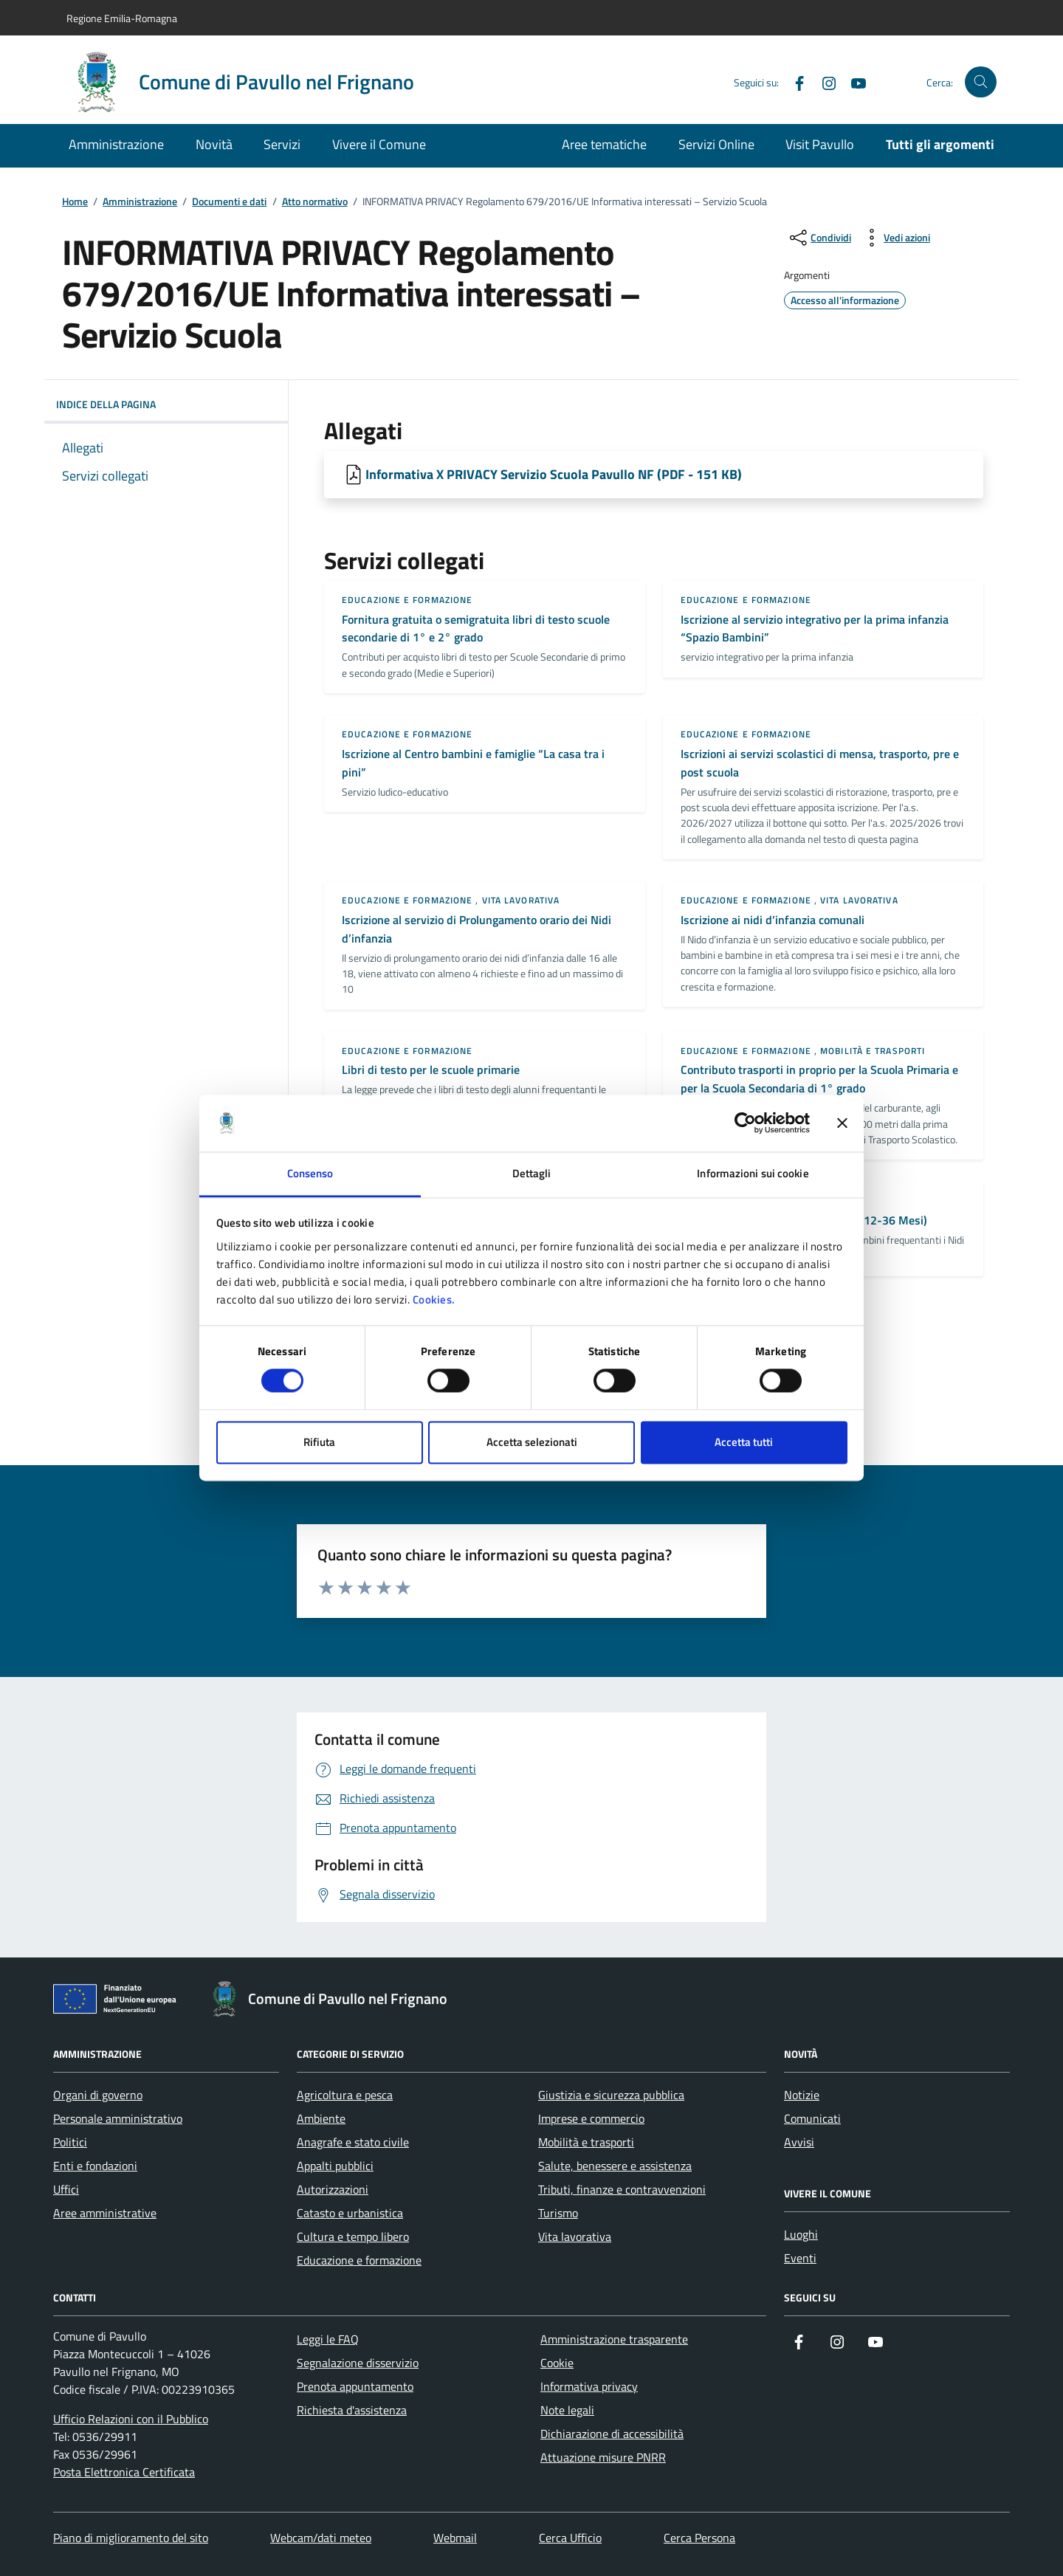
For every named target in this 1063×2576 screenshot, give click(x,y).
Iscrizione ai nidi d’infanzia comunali (772, 920)
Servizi (282, 144)
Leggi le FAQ (328, 2339)
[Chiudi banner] (842, 1123)
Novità (214, 144)
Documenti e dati (229, 202)
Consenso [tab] (310, 1173)
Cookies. (434, 1299)
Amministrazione (116, 144)
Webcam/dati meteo (320, 2537)
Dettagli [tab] (531, 1173)
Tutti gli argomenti (940, 144)
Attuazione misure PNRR (603, 2457)
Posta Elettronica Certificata (124, 2472)
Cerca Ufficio (570, 2537)
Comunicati (812, 2118)
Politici (70, 2142)
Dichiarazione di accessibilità (612, 2433)
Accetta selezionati (531, 1441)
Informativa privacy (589, 2386)
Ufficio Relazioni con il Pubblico (130, 2419)
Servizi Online (716, 144)
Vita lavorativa (521, 900)
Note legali (567, 2410)
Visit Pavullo (819, 144)
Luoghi (801, 2234)
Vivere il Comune (379, 144)
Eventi (800, 2258)
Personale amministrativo (117, 2118)
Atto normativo (315, 202)
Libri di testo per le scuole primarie (431, 1069)
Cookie (557, 2363)
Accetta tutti (744, 1441)
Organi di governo (97, 2095)
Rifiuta (319, 1441)
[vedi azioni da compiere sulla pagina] (895, 237)
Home (75, 202)
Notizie (801, 2095)
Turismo (558, 2213)
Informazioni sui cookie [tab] (752, 1173)
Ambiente (321, 2118)
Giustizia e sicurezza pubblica (611, 2095)
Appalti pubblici (335, 2165)
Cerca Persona (699, 2537)
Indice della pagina (166, 404)
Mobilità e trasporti (872, 1051)
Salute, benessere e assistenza (615, 2165)
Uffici (66, 2189)
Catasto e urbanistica (350, 2213)
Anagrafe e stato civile (353, 2142)
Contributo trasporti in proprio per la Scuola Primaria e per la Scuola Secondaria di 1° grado (819, 1079)
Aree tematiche (604, 144)
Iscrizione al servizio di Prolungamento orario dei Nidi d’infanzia (476, 929)
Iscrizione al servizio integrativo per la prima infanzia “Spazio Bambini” (815, 628)
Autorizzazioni (332, 2189)
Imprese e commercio (591, 2118)
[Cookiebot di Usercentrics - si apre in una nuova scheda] (745, 1123)
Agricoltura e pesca (345, 2095)
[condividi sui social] (819, 237)
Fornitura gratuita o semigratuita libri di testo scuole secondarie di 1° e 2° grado (476, 628)
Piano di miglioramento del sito (130, 2537)
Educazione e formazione (407, 600)
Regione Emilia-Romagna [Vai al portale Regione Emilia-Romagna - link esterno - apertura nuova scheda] (121, 18)
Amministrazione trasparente (614, 2339)
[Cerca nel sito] (981, 82)
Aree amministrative (104, 2213)
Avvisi (799, 2142)
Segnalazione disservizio (358, 2363)
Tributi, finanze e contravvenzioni (622, 2189)
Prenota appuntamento (355, 2386)
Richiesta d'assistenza (352, 2410)
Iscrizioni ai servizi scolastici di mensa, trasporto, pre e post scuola (820, 763)
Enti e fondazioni (95, 2165)
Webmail (455, 2537)
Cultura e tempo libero (353, 2236)
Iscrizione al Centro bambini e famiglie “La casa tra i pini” (473, 763)
